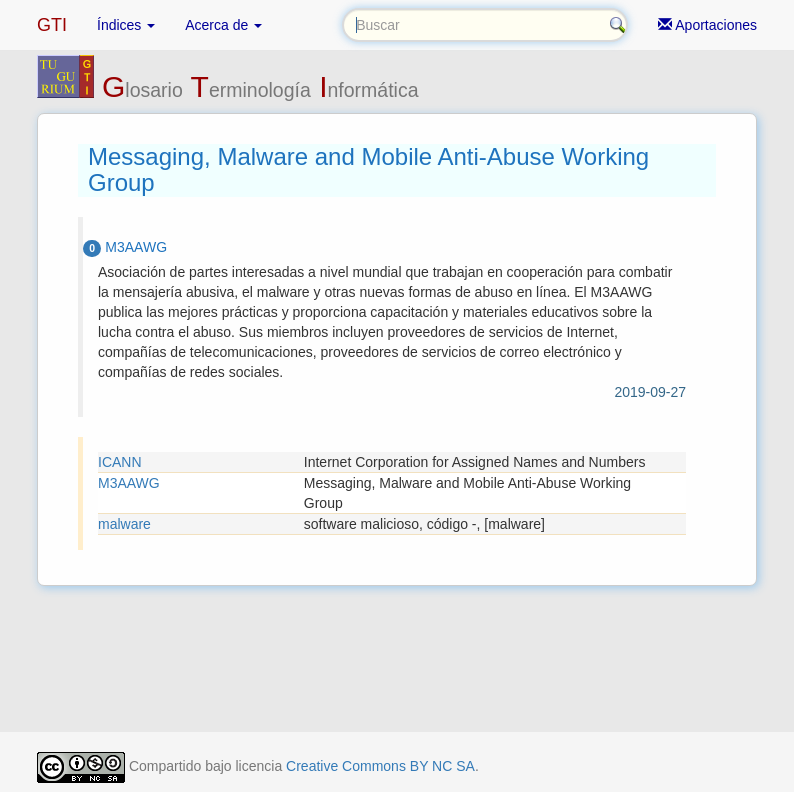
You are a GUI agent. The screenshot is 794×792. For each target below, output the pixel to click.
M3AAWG (129, 483)
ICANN (120, 462)
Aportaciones (707, 25)
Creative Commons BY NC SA (380, 766)
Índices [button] (126, 25)
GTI (52, 25)
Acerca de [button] (223, 25)
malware (124, 524)
